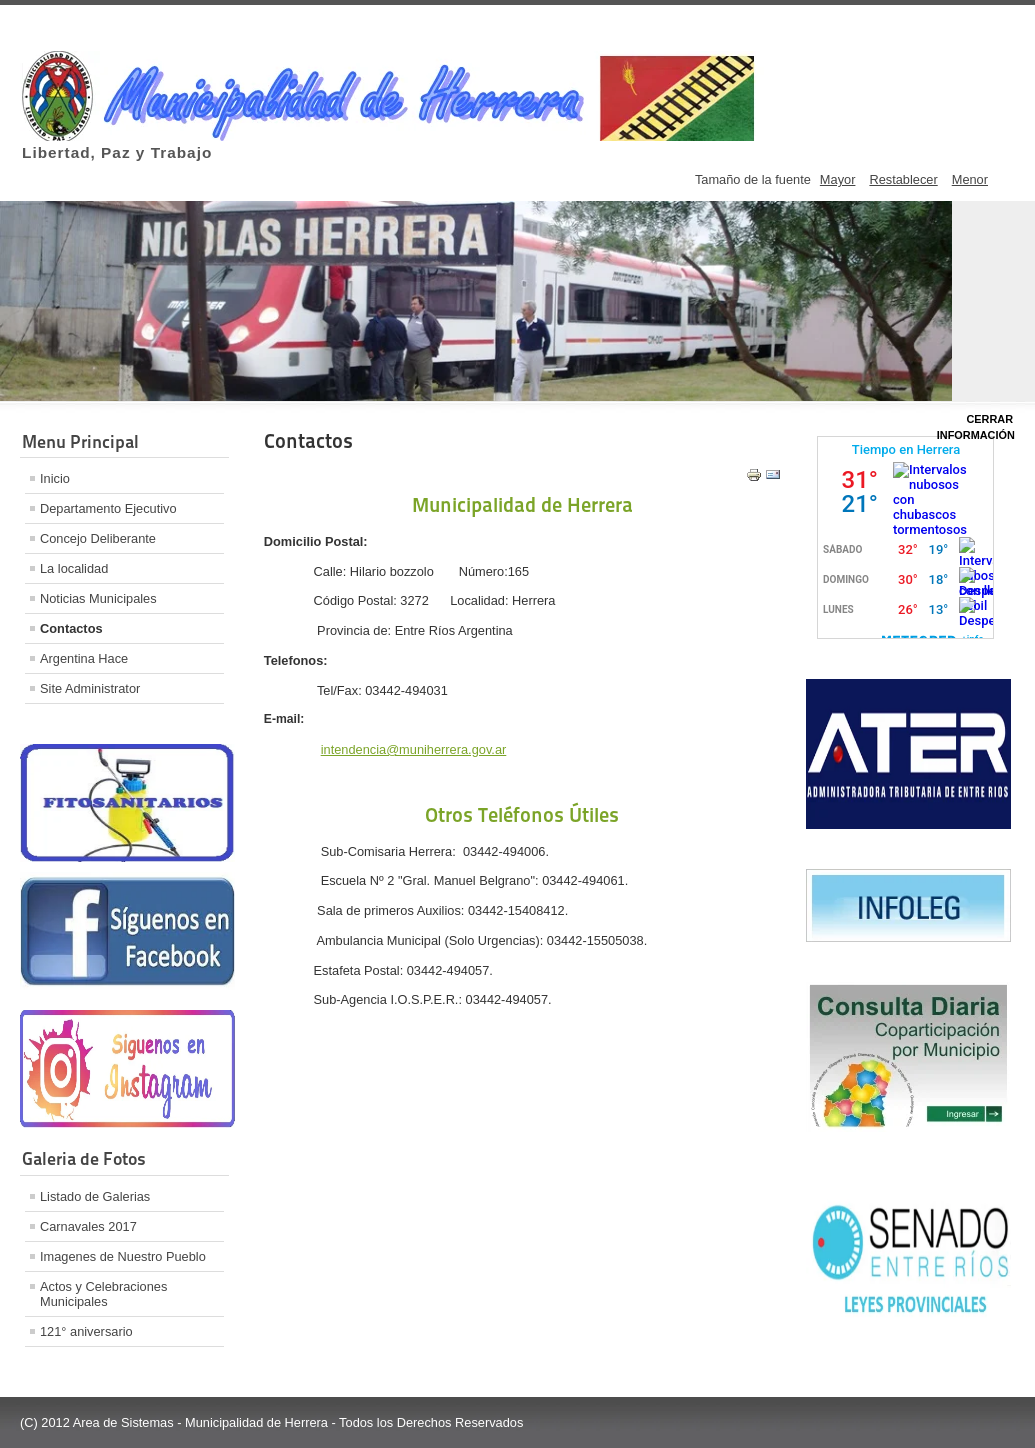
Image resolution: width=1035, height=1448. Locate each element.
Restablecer (903, 179)
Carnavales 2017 (88, 1226)
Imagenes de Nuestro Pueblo (123, 1256)
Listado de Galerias (95, 1196)
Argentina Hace (84, 658)
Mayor (838, 179)
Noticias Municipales (98, 598)
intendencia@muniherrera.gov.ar (414, 749)
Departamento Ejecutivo (108, 508)
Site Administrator (90, 688)
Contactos (71, 628)
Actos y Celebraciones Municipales (103, 1294)
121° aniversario (86, 1331)
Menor (970, 179)
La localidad (74, 568)
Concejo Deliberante (98, 538)
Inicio (55, 478)
